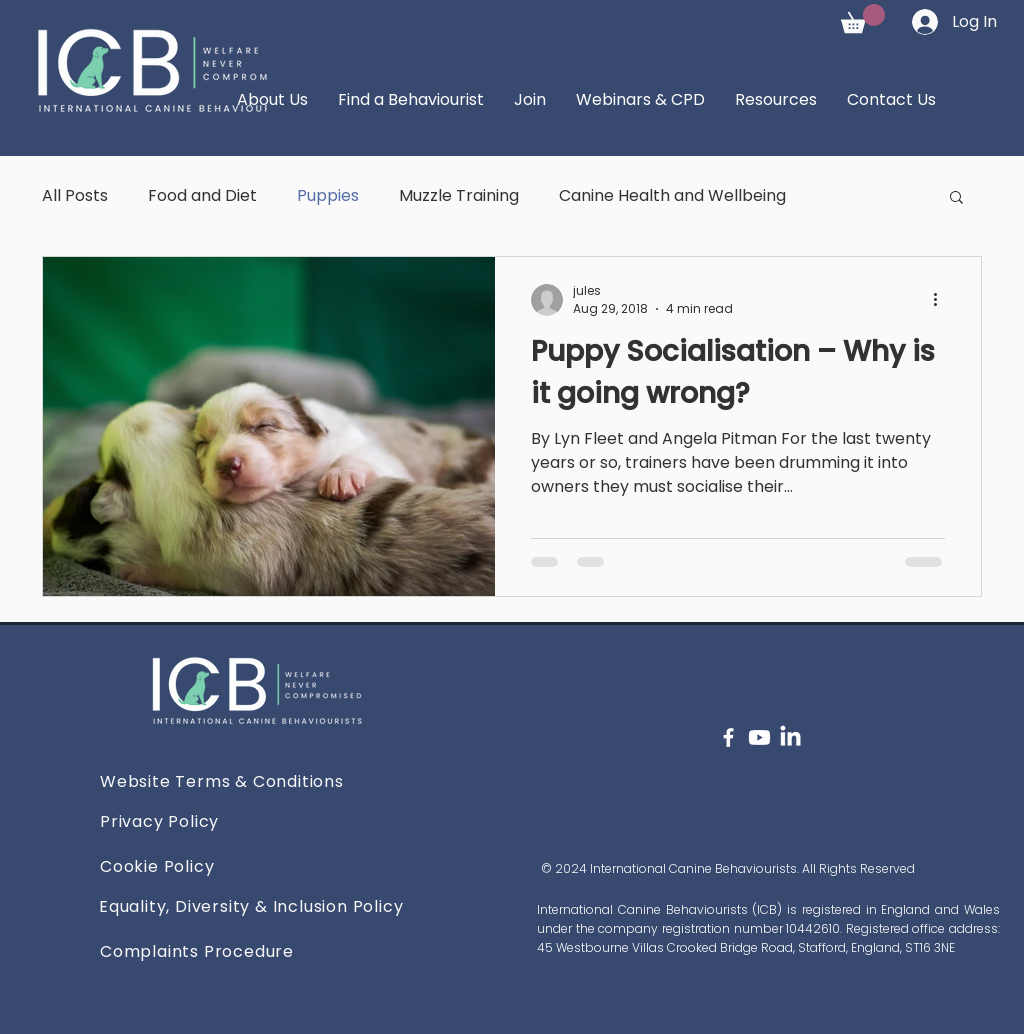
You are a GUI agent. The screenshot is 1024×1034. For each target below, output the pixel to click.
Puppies (328, 195)
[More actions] (942, 300)
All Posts (75, 195)
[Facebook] (728, 737)
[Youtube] (759, 737)
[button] (863, 18)
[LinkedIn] (790, 737)
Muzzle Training (459, 195)
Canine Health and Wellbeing (672, 195)
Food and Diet (202, 195)
